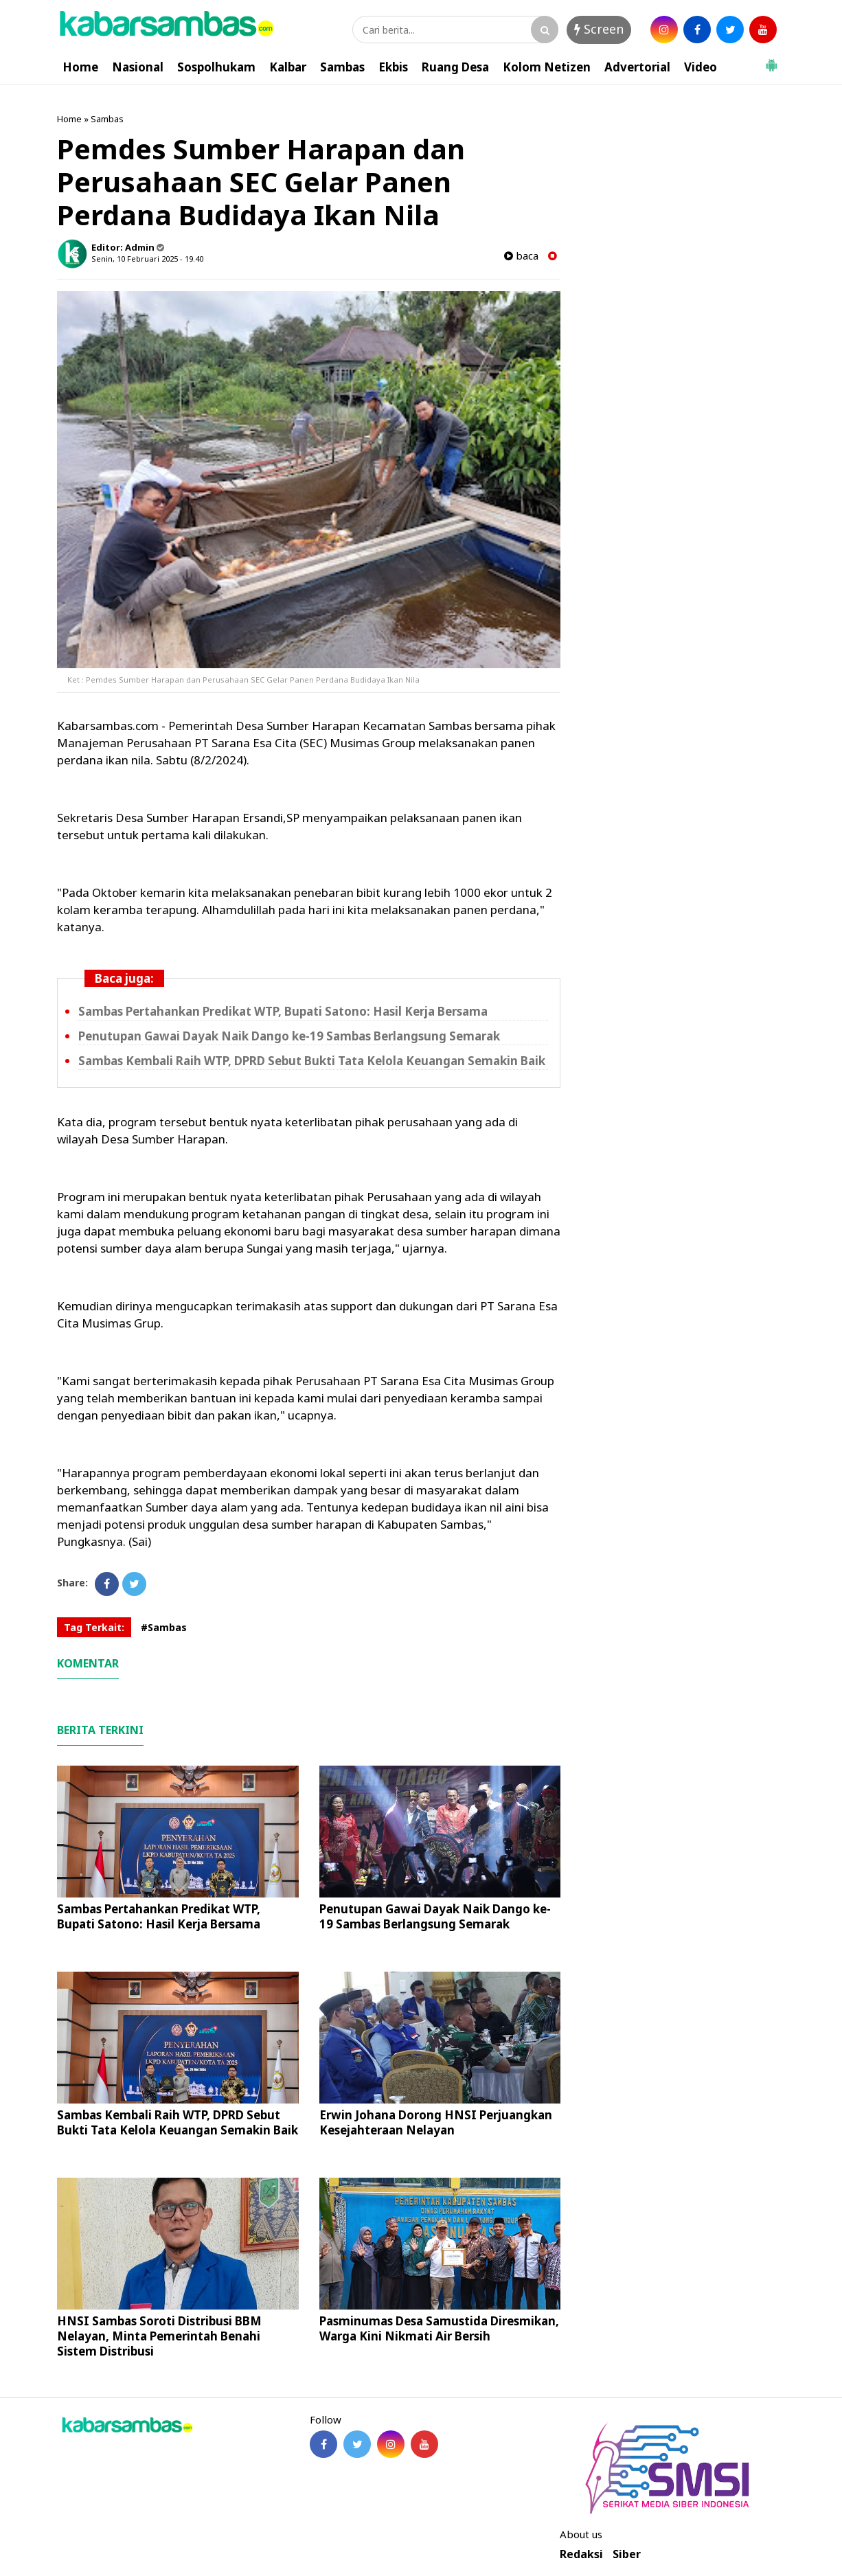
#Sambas (164, 1627)
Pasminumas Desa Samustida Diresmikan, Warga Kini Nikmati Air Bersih (439, 2328)
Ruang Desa (455, 67)
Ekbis (393, 67)
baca (521, 256)
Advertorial (637, 67)
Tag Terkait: (94, 1627)
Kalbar (287, 67)
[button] (771, 60)
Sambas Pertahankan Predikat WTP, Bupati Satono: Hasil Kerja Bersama (283, 1011)
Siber (627, 2554)
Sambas (342, 67)
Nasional (137, 67)
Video (700, 67)
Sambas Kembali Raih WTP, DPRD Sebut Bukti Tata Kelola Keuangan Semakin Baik (311, 1061)
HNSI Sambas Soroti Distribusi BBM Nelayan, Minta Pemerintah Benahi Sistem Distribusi (159, 2336)
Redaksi (581, 2554)
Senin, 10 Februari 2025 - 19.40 (147, 258)
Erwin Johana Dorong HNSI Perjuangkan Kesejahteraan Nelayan (435, 2122)
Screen (599, 29)
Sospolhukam (216, 67)
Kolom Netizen (547, 67)
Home (80, 67)
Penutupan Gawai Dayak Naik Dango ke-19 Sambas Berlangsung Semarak (289, 1036)
